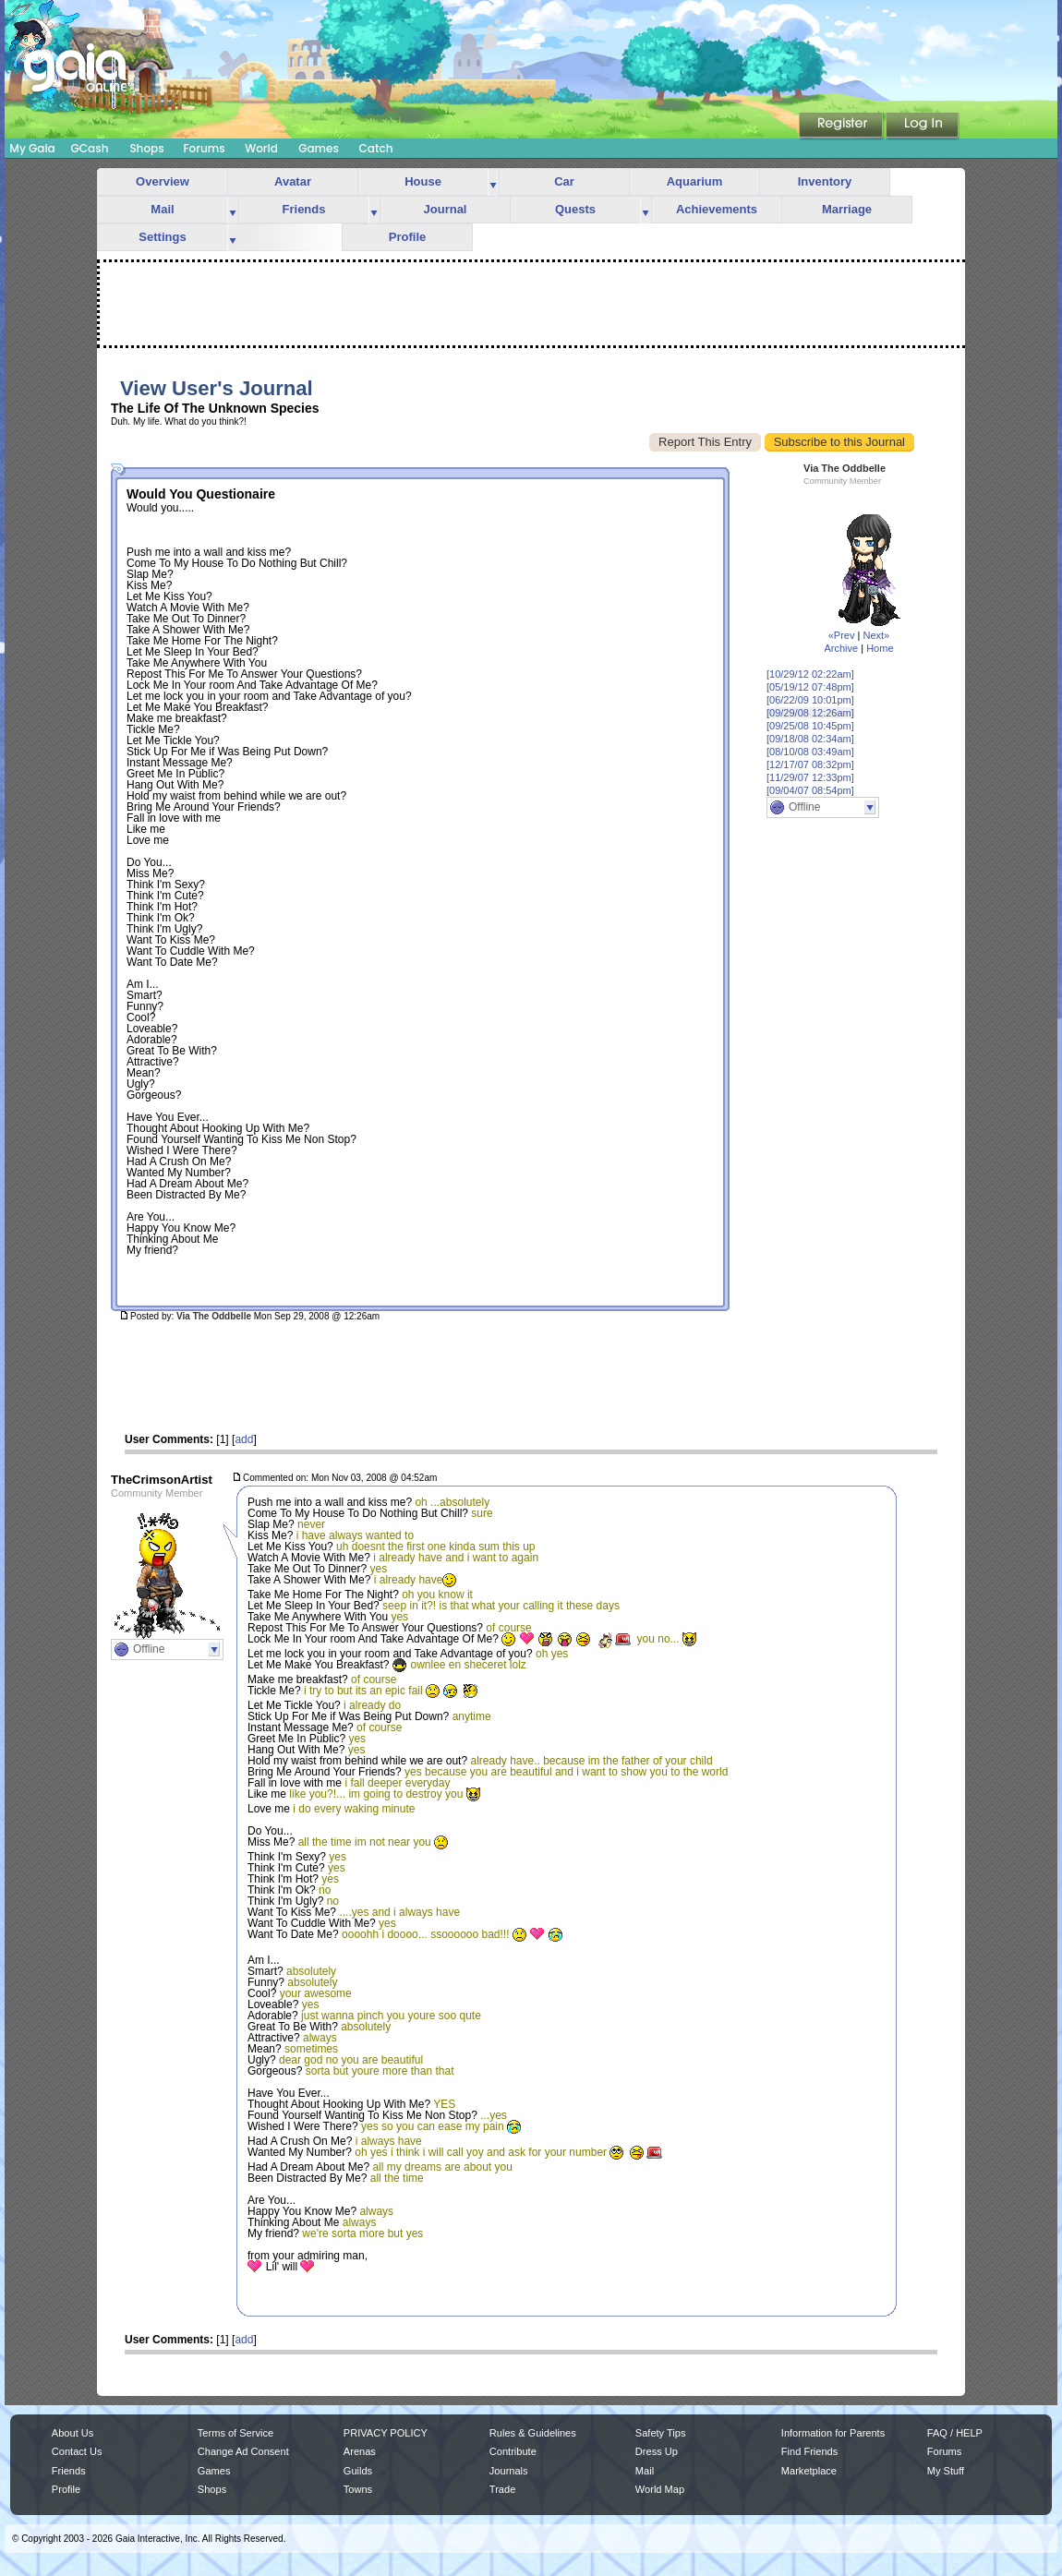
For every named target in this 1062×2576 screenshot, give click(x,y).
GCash (90, 148)
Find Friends (809, 2451)
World (261, 148)
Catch (376, 148)
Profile (407, 237)
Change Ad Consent (243, 2451)
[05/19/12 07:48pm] (810, 686)
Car (564, 181)
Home (879, 648)
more (493, 182)
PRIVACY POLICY (386, 2432)
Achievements (716, 209)
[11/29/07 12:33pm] (810, 777)
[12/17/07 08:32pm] (810, 764)
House (422, 181)
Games (318, 148)
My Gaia (31, 148)
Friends (304, 209)
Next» (876, 635)
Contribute (513, 2451)
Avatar (292, 181)
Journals (508, 2470)
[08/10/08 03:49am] (810, 751)
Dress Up (656, 2451)
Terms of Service (235, 2432)
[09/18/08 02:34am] (810, 738)
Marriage (847, 209)
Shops (146, 148)
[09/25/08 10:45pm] (810, 725)
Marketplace (809, 2470)
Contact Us (77, 2451)
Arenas (360, 2451)
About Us (72, 2432)
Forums (203, 148)
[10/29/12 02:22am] (810, 674)
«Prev (841, 635)
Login (922, 126)
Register (842, 126)
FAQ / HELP (955, 2432)
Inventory (825, 181)
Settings (162, 237)
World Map (659, 2489)
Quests (575, 209)
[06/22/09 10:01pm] (810, 699)
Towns (358, 2489)
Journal (445, 209)
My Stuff (945, 2470)
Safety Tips (660, 2432)
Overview (162, 181)
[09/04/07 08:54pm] (810, 790)
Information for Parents (833, 2432)
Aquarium (695, 181)
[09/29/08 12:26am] (810, 712)
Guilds (358, 2470)
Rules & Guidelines (532, 2432)
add (244, 1439)
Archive (841, 648)
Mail (162, 209)
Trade (502, 2489)
